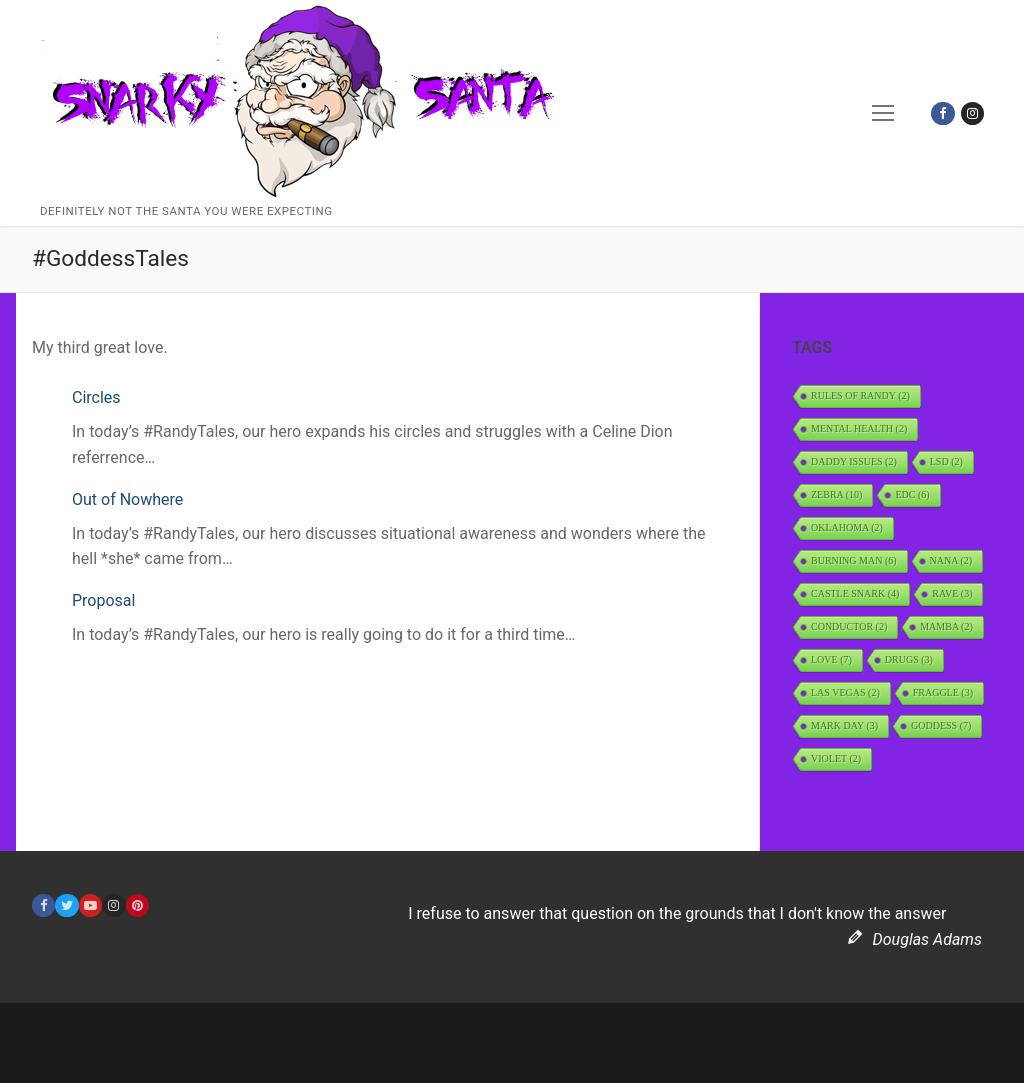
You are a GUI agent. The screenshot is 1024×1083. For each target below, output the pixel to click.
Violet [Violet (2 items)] (836, 758)
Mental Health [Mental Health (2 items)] (859, 428)
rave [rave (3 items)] (952, 593)
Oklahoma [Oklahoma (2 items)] (847, 527)
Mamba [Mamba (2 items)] (946, 626)
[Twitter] (66, 905)
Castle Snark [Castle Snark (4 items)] (855, 593)
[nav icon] (884, 113)
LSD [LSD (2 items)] (946, 461)
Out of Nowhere (127, 499)
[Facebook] (942, 113)
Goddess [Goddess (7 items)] (941, 725)
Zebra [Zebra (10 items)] (836, 494)
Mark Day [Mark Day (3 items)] (844, 725)
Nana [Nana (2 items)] (951, 560)
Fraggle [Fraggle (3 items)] (943, 692)
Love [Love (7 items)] (831, 659)
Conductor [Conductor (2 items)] (849, 626)
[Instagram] (972, 113)
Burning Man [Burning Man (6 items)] (854, 560)
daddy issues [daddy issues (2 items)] (854, 461)
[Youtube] (90, 905)
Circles (96, 397)
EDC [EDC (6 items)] (912, 494)
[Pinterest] (137, 905)
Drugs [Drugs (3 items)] (909, 659)
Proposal (103, 600)
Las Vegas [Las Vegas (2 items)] (845, 692)
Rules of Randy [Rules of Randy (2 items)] (860, 395)
